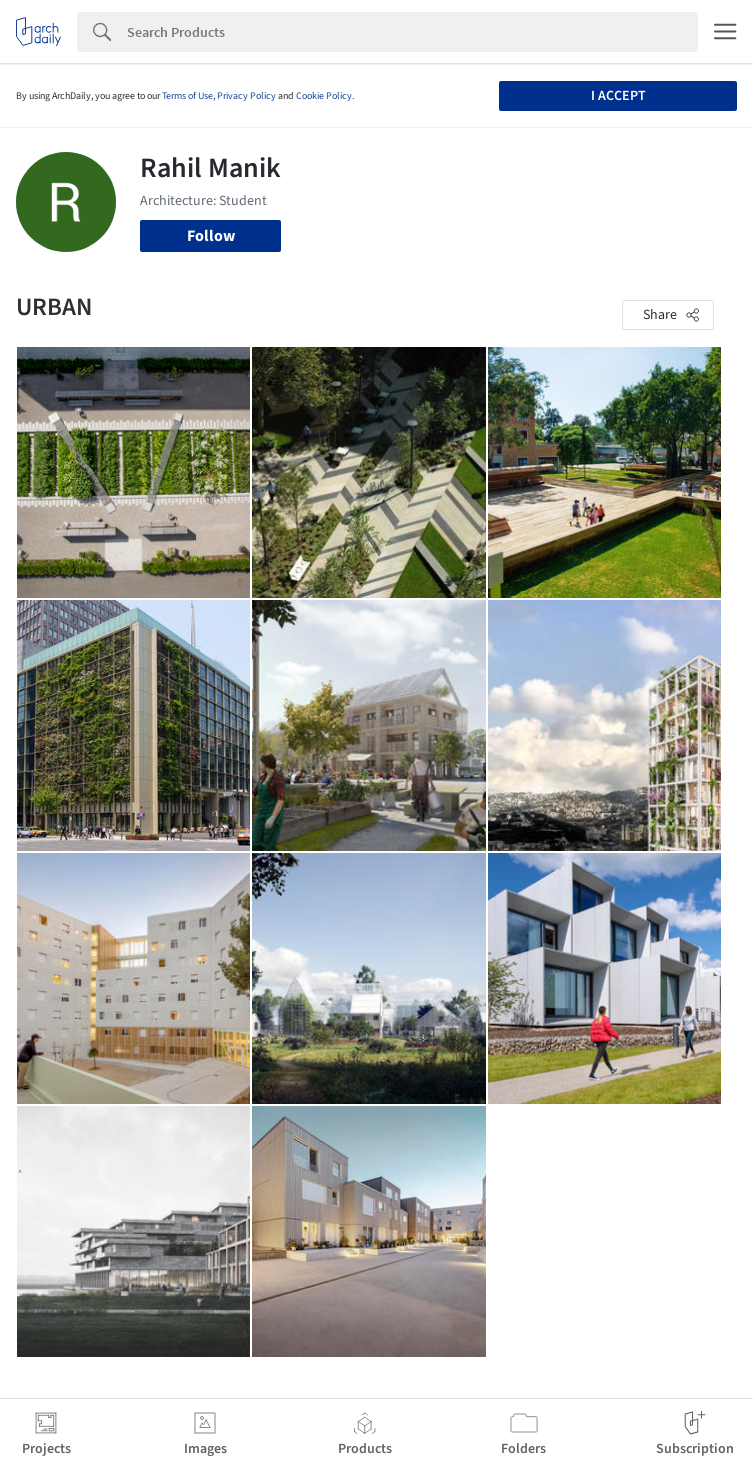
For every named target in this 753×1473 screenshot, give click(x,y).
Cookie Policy (324, 96)
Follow (211, 236)
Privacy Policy (246, 96)
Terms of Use (187, 96)
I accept (618, 96)
